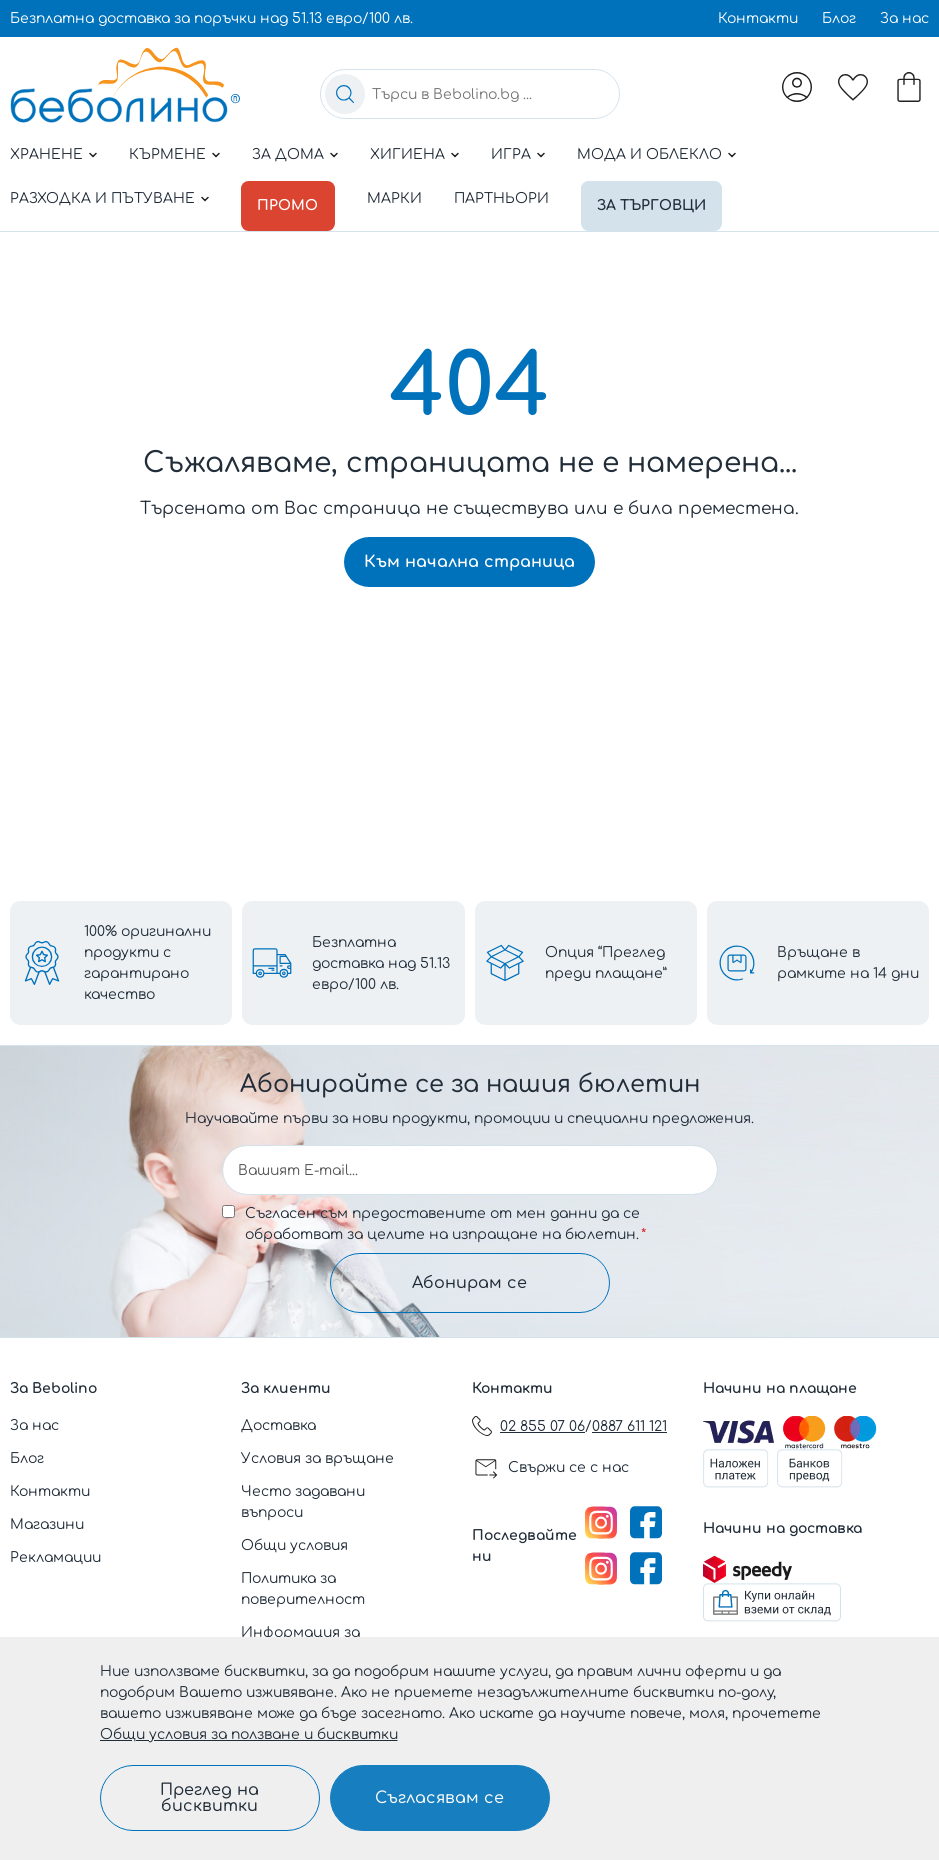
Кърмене (167, 154)
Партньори (507, 198)
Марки (400, 198)
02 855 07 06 (542, 1426)
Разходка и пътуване (102, 198)
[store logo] (125, 85)
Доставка (278, 1425)
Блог (839, 18)
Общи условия (294, 1545)
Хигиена (407, 154)
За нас (904, 18)
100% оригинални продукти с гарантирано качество (147, 963)
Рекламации (55, 1557)
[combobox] (470, 94)
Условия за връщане (317, 1458)
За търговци (661, 198)
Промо (291, 198)
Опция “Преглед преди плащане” (606, 963)
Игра (511, 154)
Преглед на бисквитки (209, 1798)
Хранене (46, 154)
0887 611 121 (629, 1426)
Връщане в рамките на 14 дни (848, 963)
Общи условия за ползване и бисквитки (249, 1734)
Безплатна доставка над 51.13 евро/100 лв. (381, 963)
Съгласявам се (439, 1798)
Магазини (47, 1524)
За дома (288, 154)
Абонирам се (469, 1283)
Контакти (758, 18)
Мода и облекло (649, 154)
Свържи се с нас (568, 1467)
